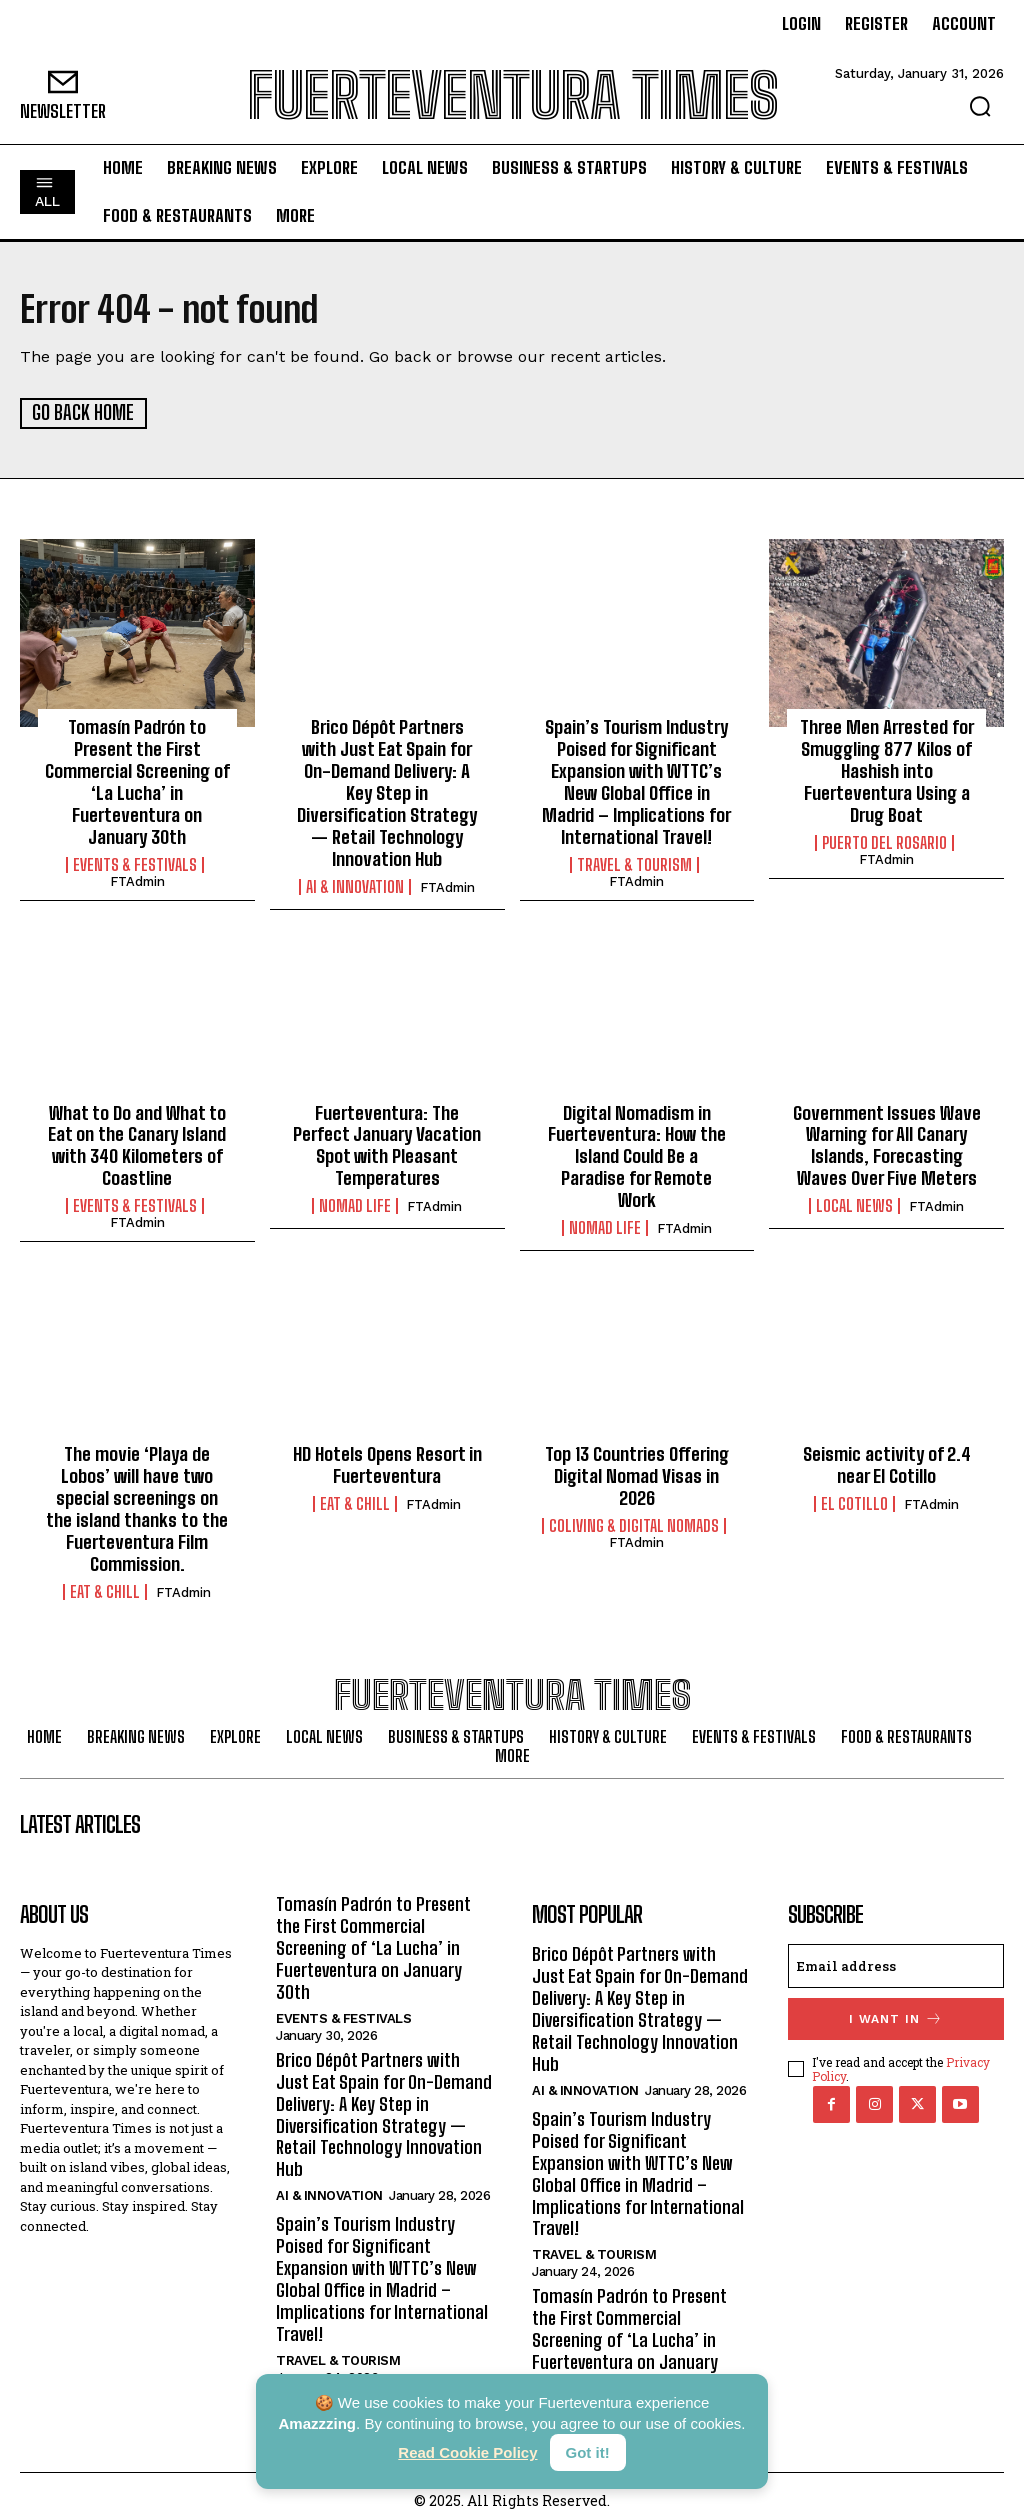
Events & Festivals (135, 862)
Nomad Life (355, 1202)
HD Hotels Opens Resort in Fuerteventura (387, 1452)
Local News (854, 1202)
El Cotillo (854, 1490)
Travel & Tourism (634, 862)
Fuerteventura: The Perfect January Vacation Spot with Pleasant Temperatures (387, 1142)
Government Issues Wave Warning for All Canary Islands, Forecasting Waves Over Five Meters (886, 1142)
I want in (896, 2003)
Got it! (588, 2452)
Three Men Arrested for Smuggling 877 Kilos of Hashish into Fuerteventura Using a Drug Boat (887, 770)
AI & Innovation (355, 884)
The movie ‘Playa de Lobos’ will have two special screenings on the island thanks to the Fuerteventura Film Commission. (137, 1495)
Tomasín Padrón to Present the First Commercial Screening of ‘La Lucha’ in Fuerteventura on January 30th (137, 781)
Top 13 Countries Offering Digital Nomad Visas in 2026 (637, 1462)
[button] (980, 106)
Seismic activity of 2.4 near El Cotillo (887, 1452)
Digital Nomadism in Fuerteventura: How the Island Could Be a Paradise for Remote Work (636, 1142)
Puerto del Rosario (884, 841)
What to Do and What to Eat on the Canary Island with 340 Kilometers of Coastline (137, 1142)
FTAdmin (137, 878)
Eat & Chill (105, 1576)
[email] (896, 1951)
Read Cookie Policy (467, 2452)
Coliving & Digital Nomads (634, 1511)
